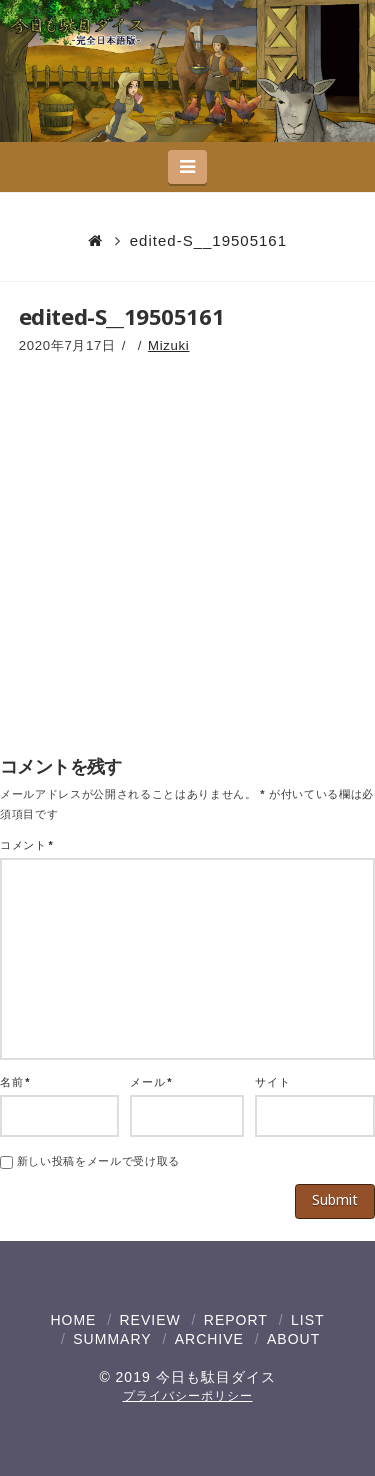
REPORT (236, 1320)
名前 (15, 1082)
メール (151, 1082)
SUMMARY (112, 1339)
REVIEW (149, 1320)
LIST (308, 1320)
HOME (73, 1320)
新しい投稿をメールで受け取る (98, 1161)
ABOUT (293, 1339)
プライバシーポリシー (188, 1396)
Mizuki (168, 345)
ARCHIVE (209, 1339)
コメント (26, 845)
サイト (272, 1082)
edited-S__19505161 (208, 240)
